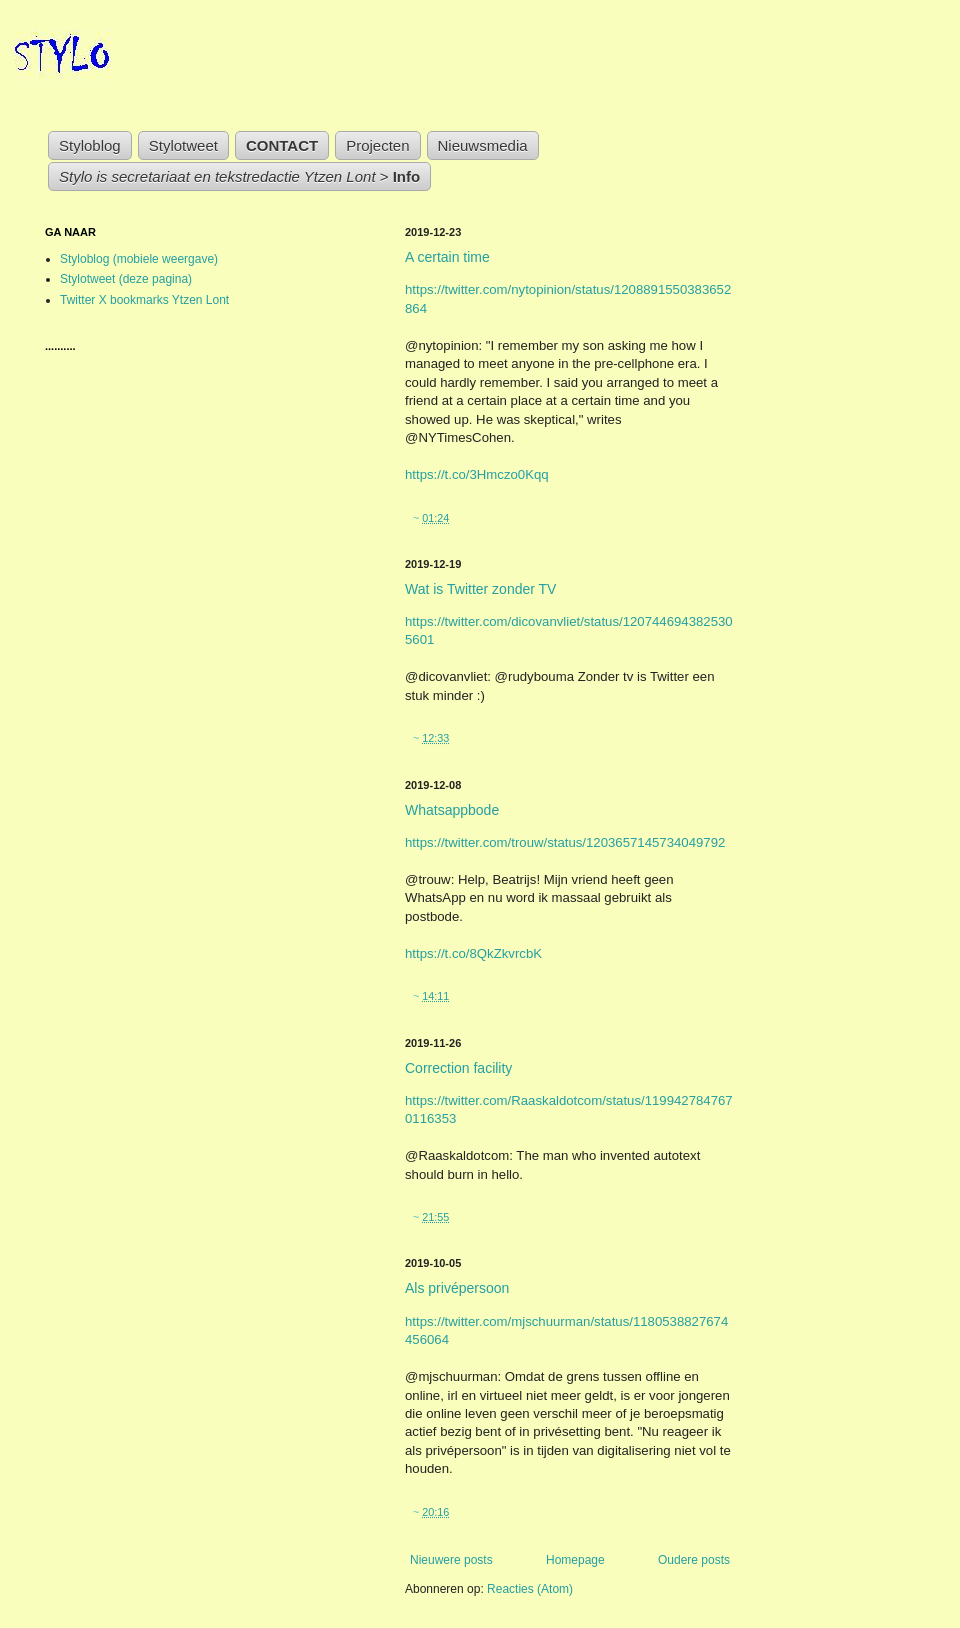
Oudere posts (694, 1560)
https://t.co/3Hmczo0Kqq (477, 474)
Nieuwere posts (451, 1560)
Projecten (377, 145)
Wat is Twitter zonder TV (480, 589)
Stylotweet (183, 145)
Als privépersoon (457, 1288)
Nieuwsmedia (483, 145)
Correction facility (458, 1068)
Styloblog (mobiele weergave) (139, 259)
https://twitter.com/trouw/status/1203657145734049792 (565, 842)
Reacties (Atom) (530, 1589)
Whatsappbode (452, 810)
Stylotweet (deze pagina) (126, 279)
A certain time (447, 257)
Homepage (575, 1560)
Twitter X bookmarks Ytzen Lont (144, 300)
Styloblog (90, 145)
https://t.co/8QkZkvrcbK (473, 953)
